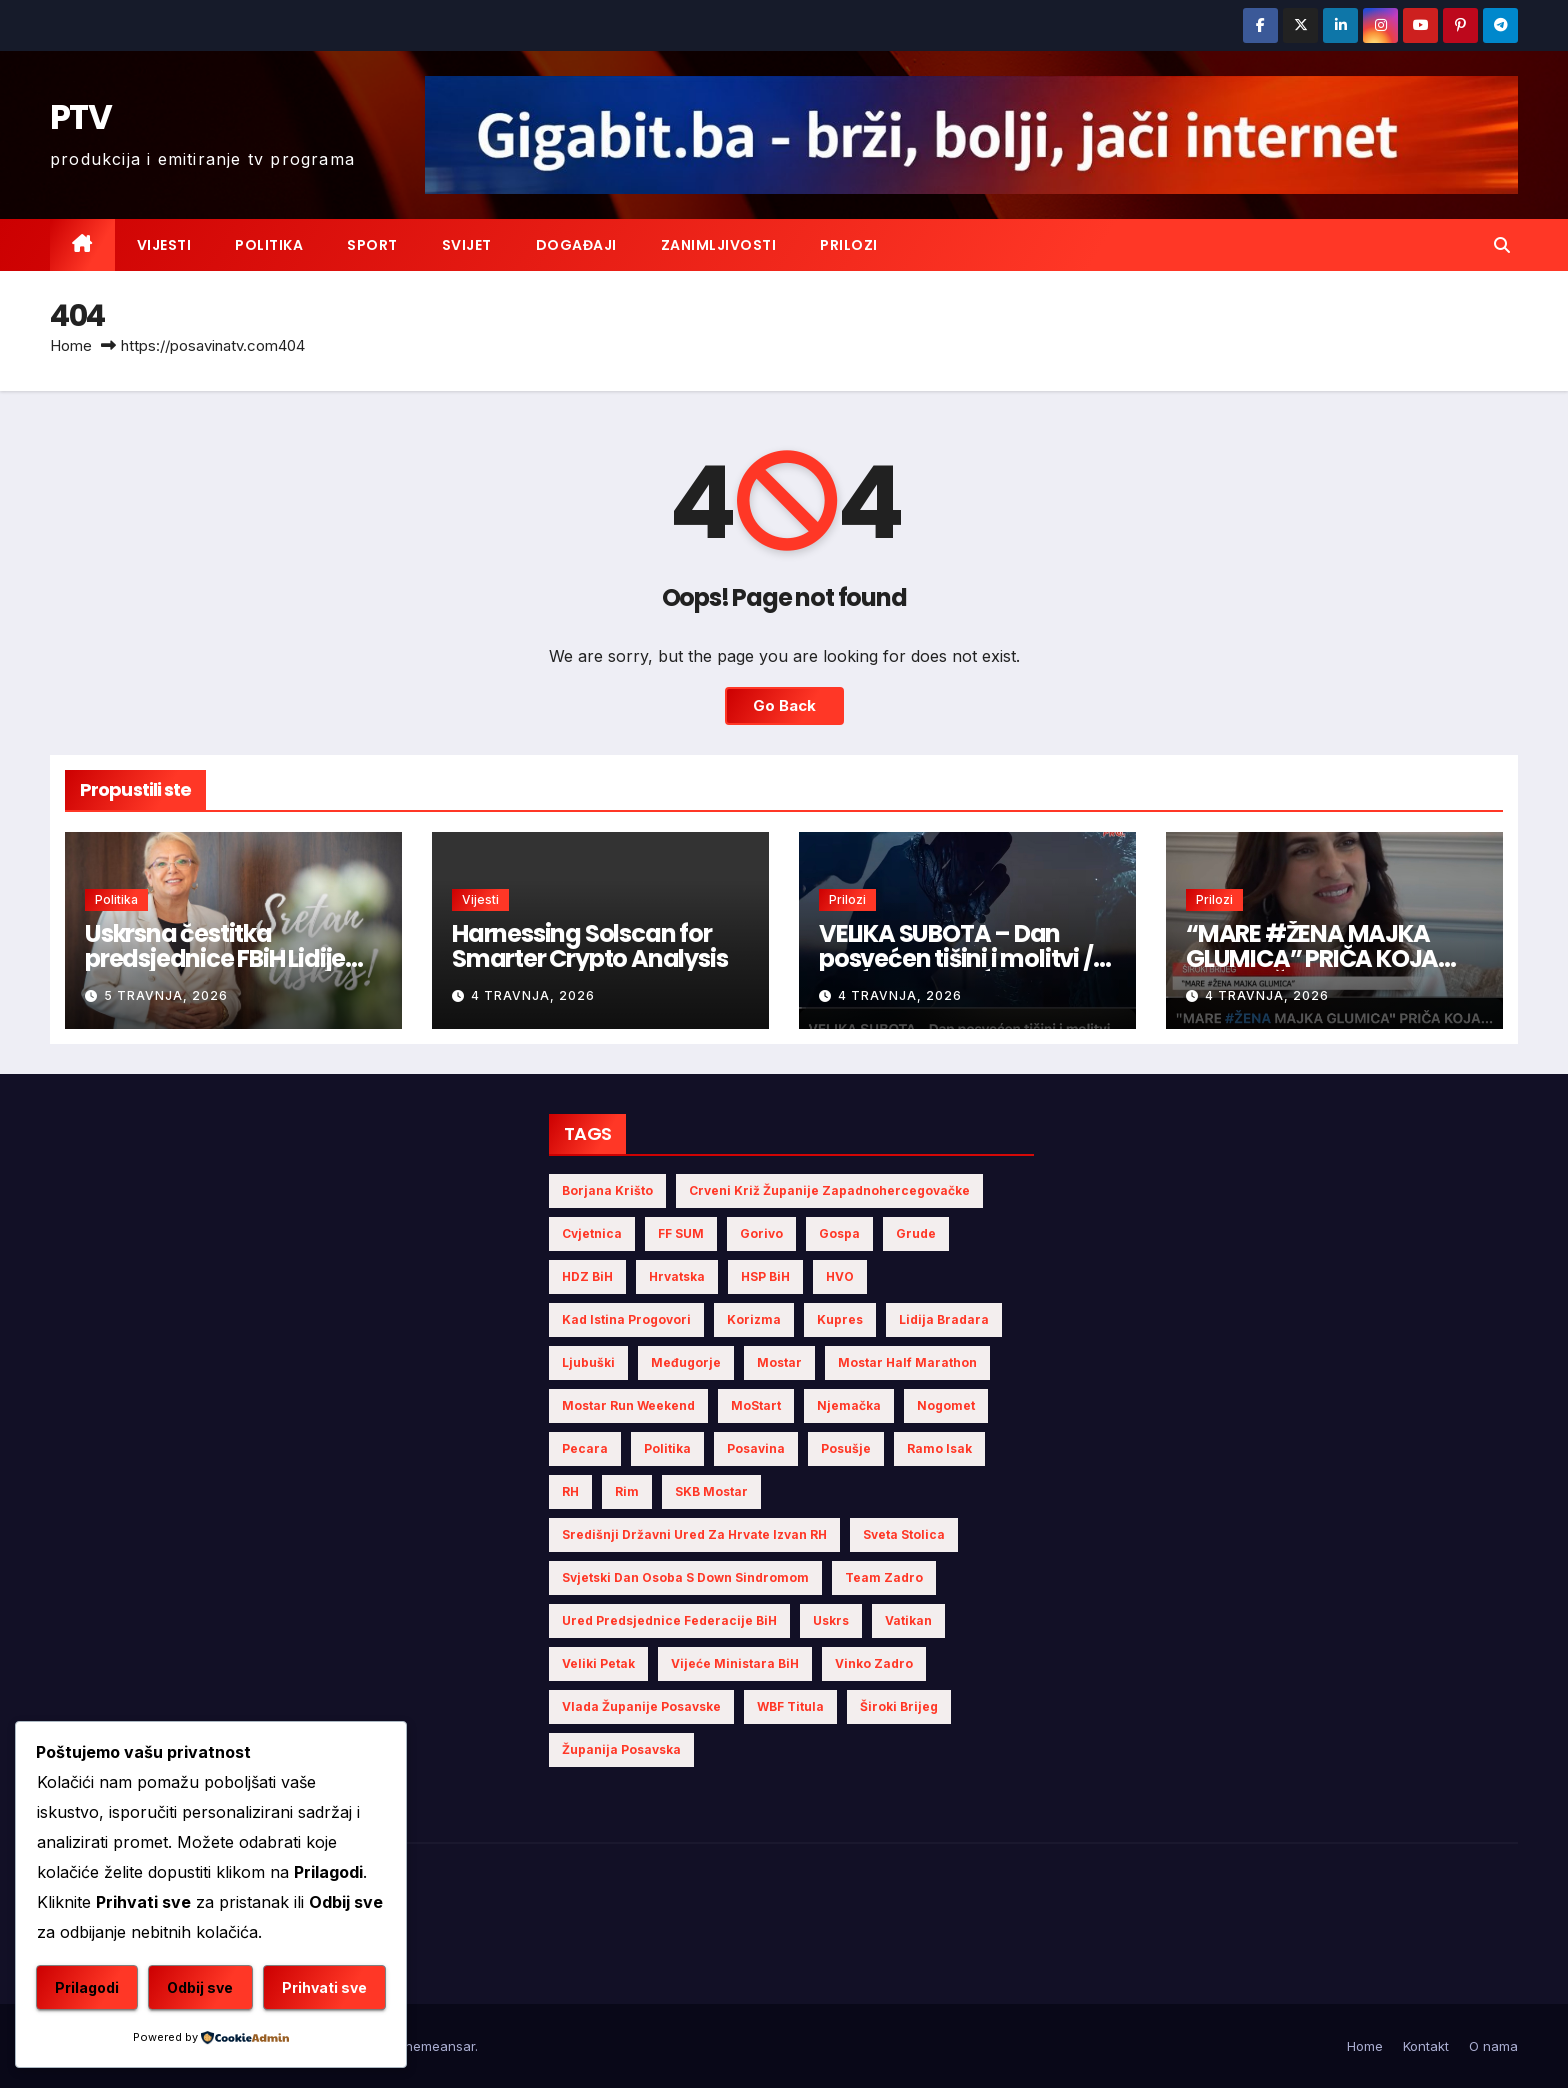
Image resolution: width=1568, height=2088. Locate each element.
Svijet (467, 245)
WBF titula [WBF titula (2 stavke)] (790, 1706)
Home (71, 345)
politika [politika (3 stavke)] (667, 1448)
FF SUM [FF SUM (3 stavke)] (681, 1233)
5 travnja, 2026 (166, 995)
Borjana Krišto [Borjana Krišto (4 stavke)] (607, 1190)
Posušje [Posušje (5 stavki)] (846, 1448)
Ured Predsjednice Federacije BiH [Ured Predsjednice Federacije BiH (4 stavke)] (669, 1620)
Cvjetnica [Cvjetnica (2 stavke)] (592, 1233)
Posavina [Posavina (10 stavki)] (756, 1448)
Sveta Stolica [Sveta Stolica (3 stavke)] (904, 1534)
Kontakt (1426, 2046)
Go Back (784, 706)
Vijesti (164, 245)
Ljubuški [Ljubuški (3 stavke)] (588, 1362)
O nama (1493, 2046)
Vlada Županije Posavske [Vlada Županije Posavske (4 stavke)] (641, 1706)
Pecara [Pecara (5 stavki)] (585, 1448)
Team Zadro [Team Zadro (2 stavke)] (884, 1577)
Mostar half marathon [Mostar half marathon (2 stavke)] (907, 1362)
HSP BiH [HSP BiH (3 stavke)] (765, 1276)
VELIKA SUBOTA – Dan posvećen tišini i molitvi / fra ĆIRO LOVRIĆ (956, 958)
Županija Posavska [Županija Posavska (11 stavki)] (621, 1749)
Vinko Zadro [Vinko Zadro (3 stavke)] (874, 1663)
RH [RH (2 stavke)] (570, 1491)
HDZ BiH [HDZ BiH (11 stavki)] (587, 1276)
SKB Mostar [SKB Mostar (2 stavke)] (711, 1491)
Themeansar (435, 2046)
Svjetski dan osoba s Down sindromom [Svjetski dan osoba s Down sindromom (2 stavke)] (685, 1577)
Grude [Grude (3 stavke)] (916, 1233)
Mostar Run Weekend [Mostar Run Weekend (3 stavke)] (628, 1405)
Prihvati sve (324, 1987)
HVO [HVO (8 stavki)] (840, 1276)
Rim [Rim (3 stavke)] (627, 1491)
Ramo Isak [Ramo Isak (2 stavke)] (939, 1448)
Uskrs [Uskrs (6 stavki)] (831, 1620)
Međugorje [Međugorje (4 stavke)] (686, 1362)
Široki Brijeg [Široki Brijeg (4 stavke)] (899, 1706)
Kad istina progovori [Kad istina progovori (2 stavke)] (626, 1319)
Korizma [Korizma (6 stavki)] (754, 1319)
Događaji (576, 245)
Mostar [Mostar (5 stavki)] (779, 1362)
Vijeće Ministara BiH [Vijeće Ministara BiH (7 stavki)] (735, 1663)
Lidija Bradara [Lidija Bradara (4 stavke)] (944, 1319)
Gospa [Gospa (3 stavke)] (839, 1233)
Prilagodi (87, 1987)
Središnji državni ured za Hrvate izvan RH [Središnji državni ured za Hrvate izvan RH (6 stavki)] (694, 1534)
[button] (1502, 245)
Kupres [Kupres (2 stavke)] (840, 1319)
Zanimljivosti (719, 245)
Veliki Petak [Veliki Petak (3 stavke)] (598, 1663)
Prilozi (849, 245)
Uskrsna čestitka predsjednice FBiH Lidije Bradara (215, 958)
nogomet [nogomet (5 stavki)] (946, 1405)
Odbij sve (200, 1987)
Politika (269, 245)
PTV (80, 117)
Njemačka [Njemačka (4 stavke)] (849, 1405)
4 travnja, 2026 (533, 995)
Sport (372, 245)
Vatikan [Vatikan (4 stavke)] (908, 1620)
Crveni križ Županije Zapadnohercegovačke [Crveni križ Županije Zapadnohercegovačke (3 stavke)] (829, 1190)
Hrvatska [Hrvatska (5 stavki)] (677, 1276)
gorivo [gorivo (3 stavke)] (761, 1233)
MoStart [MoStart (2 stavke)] (756, 1405)
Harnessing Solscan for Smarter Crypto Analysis (589, 946)
